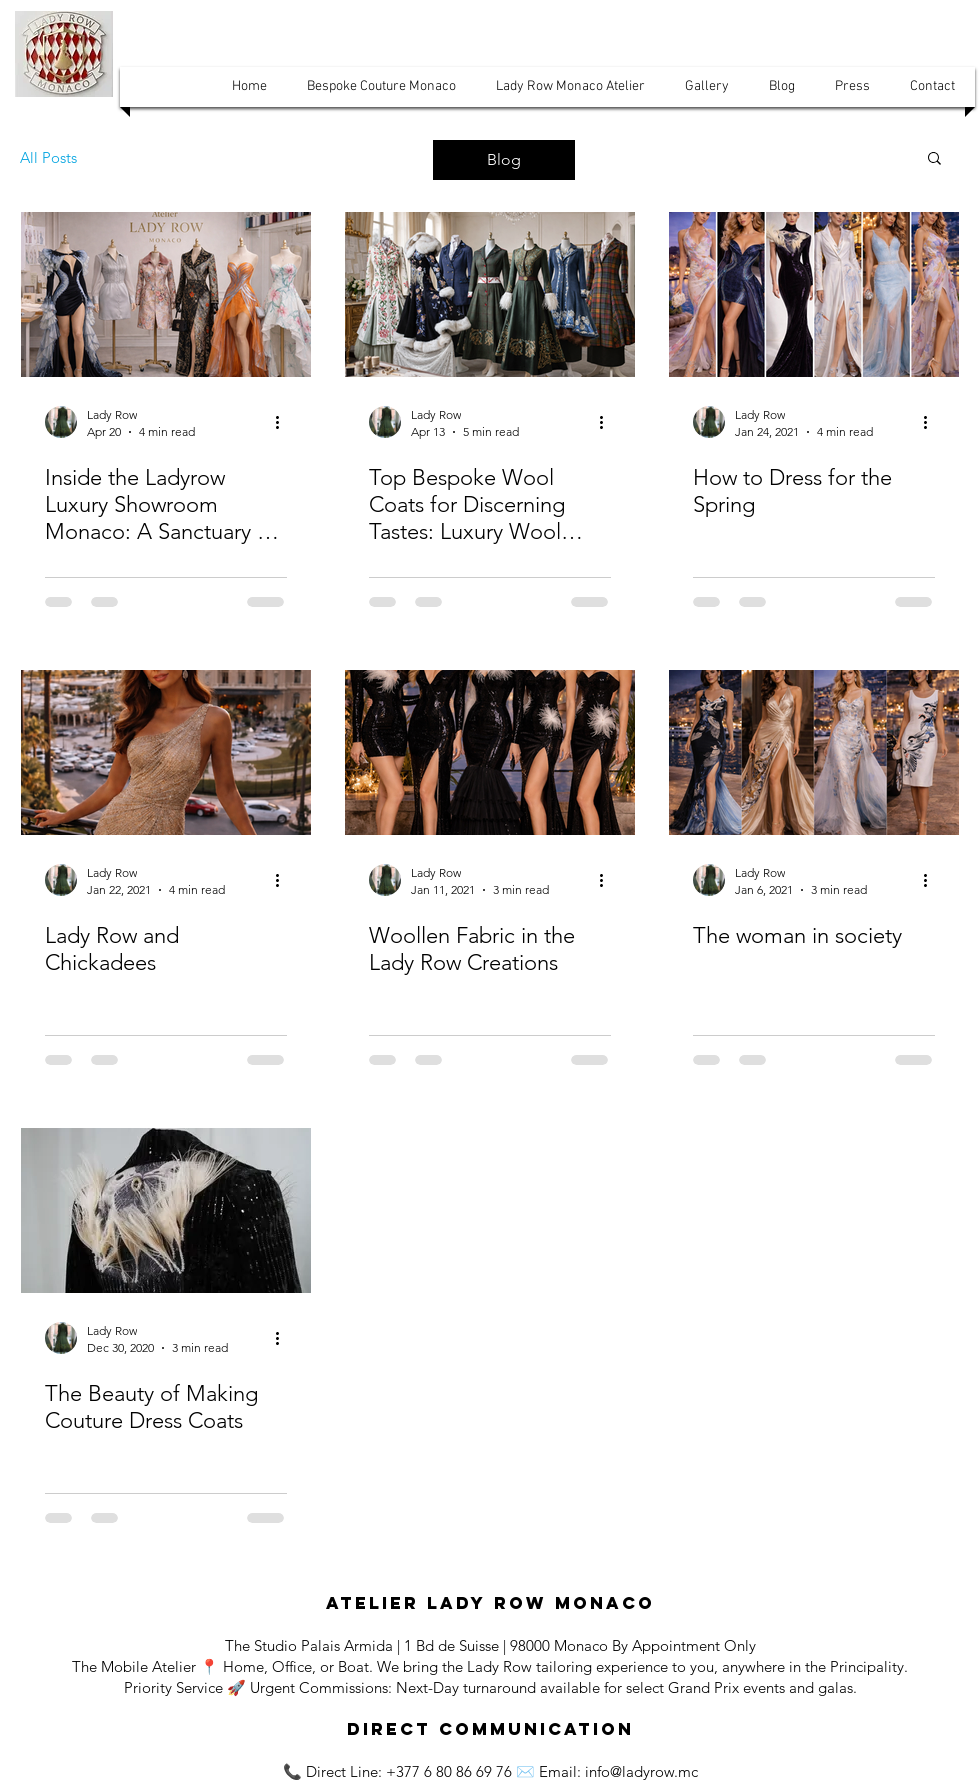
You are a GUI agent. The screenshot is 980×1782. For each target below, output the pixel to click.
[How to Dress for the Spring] (814, 294)
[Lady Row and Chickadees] (166, 752)
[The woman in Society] (814, 752)
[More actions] (284, 422)
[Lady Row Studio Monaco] (166, 294)
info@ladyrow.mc (641, 1771)
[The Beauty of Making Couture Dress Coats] (166, 1210)
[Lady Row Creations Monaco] (490, 752)
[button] (249, 87)
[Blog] (504, 160)
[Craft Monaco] (490, 294)
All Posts (48, 157)
